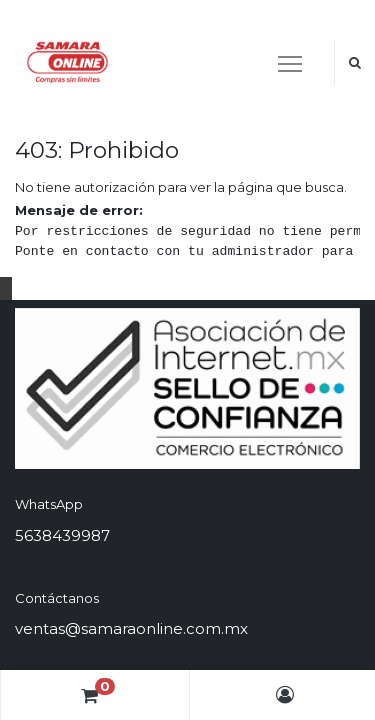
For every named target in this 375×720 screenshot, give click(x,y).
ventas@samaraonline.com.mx (131, 628)
